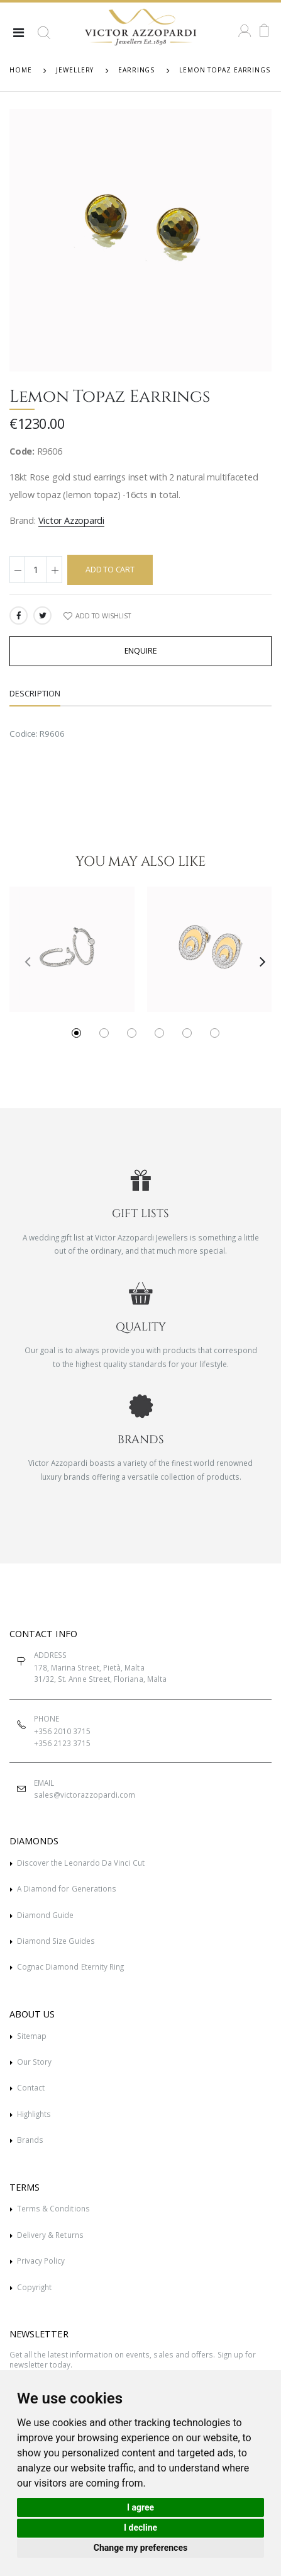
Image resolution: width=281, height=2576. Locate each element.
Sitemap (32, 2036)
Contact (31, 2087)
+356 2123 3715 (62, 1743)
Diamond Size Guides (56, 1941)
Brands (30, 2140)
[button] (44, 37)
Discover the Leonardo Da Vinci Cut (81, 1863)
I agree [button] (140, 2507)
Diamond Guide (45, 1915)
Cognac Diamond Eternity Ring (70, 1966)
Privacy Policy (41, 2260)
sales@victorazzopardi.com (84, 1795)
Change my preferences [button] (140, 2548)
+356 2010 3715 (62, 1731)
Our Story (34, 2062)
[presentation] (23, 961)
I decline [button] (140, 2527)
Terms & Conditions (53, 2208)
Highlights (34, 2114)
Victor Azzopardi (71, 520)
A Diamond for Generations (66, 1888)
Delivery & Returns (50, 2235)
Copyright (34, 2287)
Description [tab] (34, 693)
